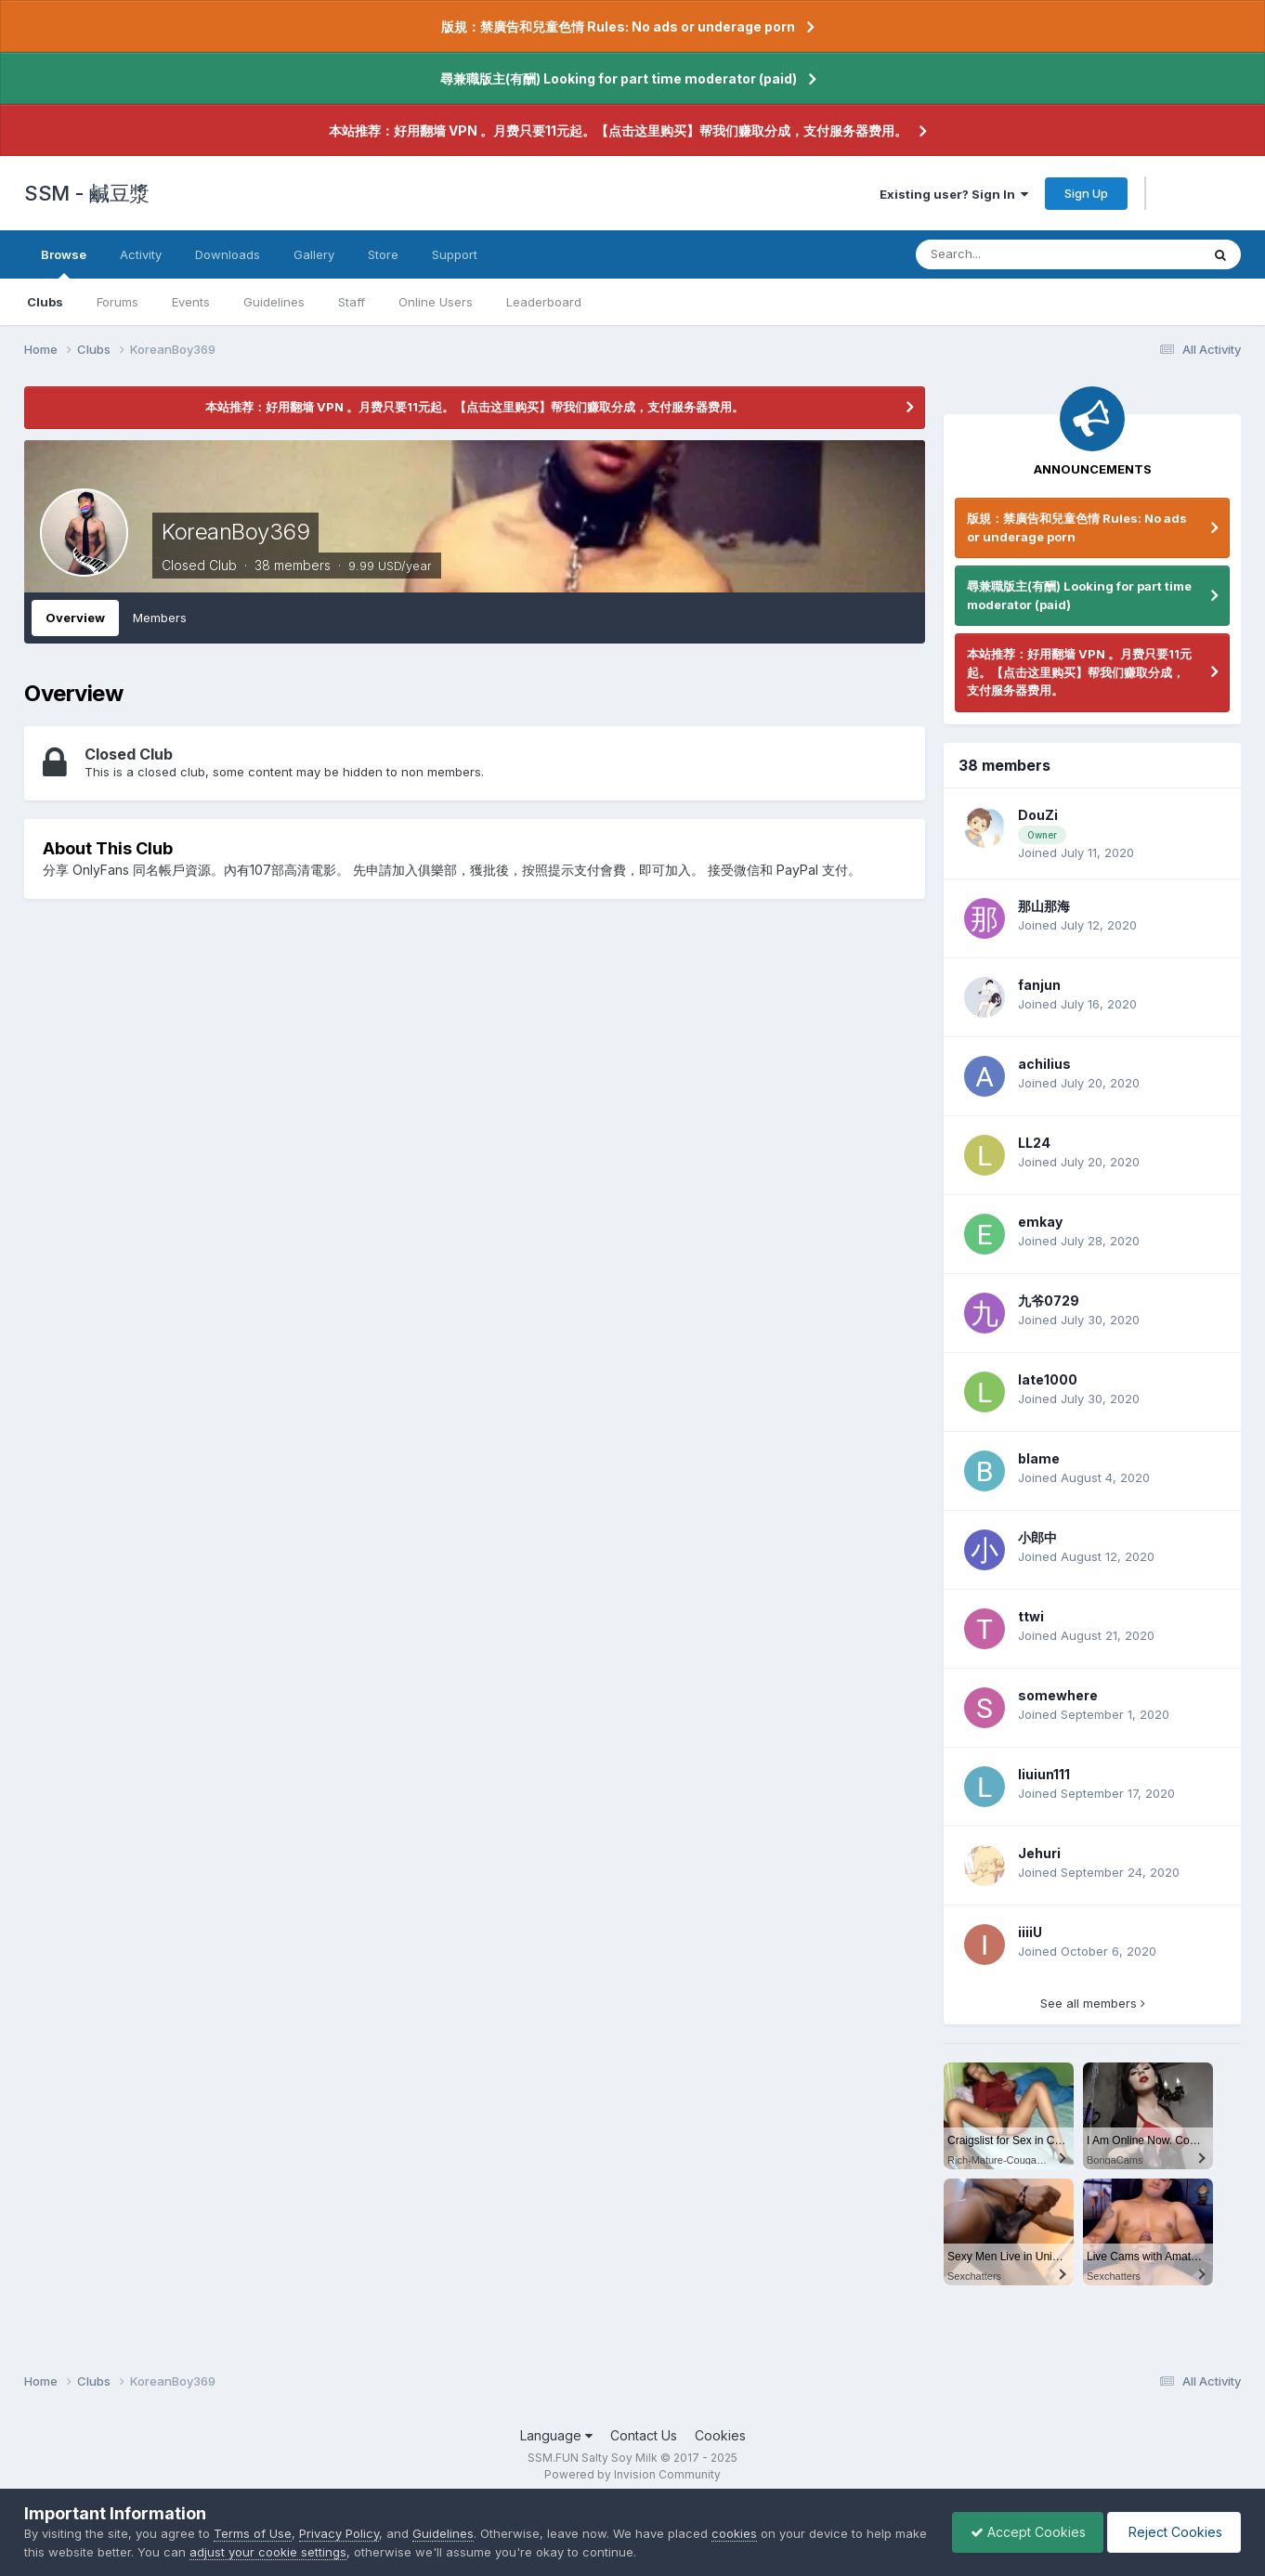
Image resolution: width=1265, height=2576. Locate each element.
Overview (75, 617)
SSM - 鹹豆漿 (87, 193)
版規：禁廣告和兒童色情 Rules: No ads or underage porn (618, 26)
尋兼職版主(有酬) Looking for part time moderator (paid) (618, 78)
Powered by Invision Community (632, 2474)
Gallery (313, 254)
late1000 (1047, 1379)
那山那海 (1044, 906)
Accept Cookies (1023, 2532)
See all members (1092, 2003)
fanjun (1039, 985)
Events (191, 301)
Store (383, 254)
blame (1039, 1458)
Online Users (435, 301)
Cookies (720, 2435)
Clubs (45, 301)
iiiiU (1030, 1932)
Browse (63, 263)
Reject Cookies (1172, 2532)
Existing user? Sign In (954, 194)
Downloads (227, 254)
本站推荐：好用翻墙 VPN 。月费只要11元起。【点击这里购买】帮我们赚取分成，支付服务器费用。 (618, 130)
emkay (1040, 1221)
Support (454, 254)
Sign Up (1086, 193)
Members (160, 617)
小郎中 (1037, 1537)
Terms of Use (253, 2533)
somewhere (1058, 1695)
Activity (141, 254)
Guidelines (274, 301)
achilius (1044, 1064)
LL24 (1034, 1143)
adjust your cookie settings (303, 2551)
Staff (351, 301)
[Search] (1014, 254)
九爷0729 (1048, 1300)
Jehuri (1039, 1853)
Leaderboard (543, 301)
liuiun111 (1044, 1774)
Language (556, 2435)
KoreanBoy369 (235, 531)
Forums (117, 301)
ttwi (1031, 1616)
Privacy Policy (339, 2533)
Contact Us (643, 2435)
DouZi (1038, 815)
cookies (734, 2533)
